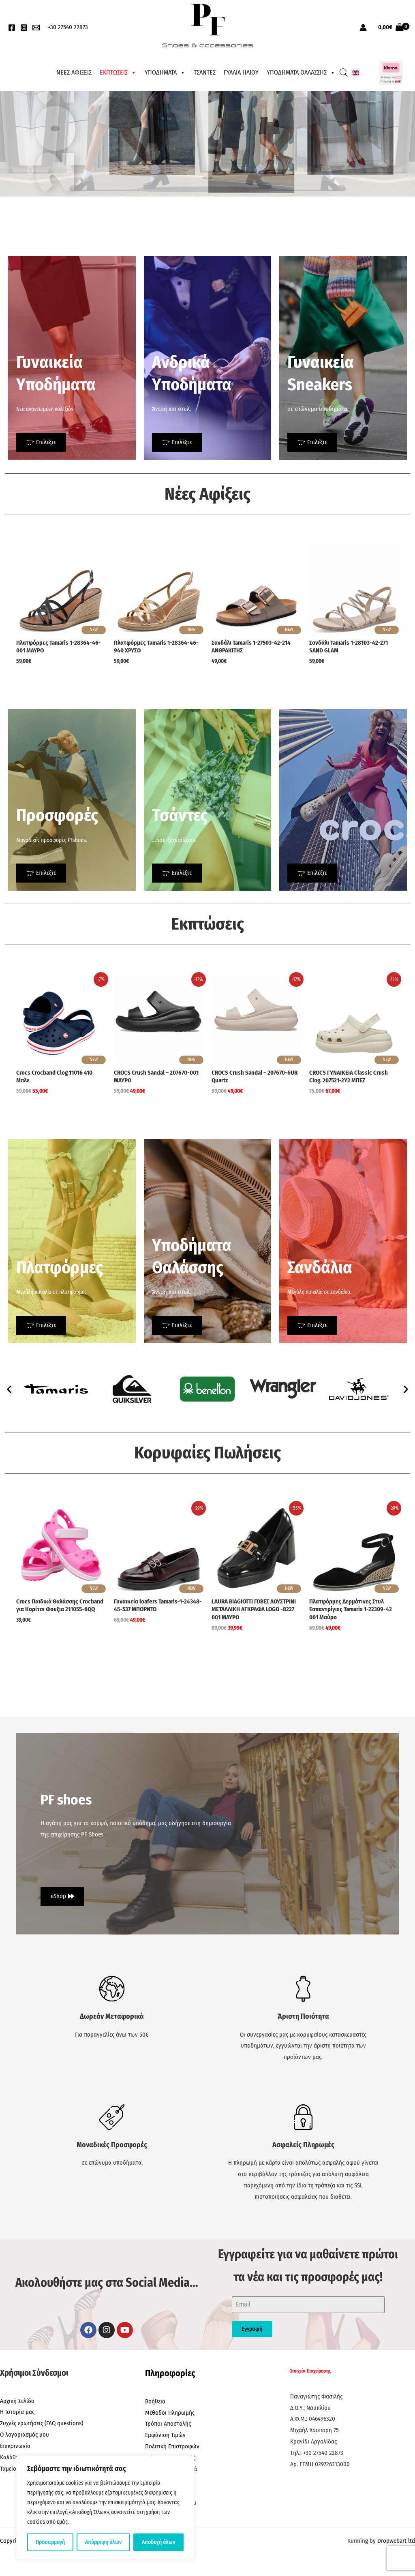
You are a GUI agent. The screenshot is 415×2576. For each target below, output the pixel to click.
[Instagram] (24, 27)
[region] (105, 2507)
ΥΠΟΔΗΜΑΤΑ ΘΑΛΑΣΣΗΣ (301, 72)
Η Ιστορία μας (17, 2412)
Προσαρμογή (50, 2542)
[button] (9, 1389)
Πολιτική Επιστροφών (172, 2446)
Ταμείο (8, 2468)
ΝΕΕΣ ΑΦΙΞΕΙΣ (74, 72)
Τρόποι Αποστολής (168, 2423)
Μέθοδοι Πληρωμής (170, 2412)
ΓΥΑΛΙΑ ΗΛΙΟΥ (241, 72)
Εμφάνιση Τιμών (165, 2435)
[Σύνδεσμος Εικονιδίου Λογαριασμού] (363, 27)
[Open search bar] (344, 72)
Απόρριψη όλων (103, 2542)
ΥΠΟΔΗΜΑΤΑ (165, 72)
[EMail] (36, 27)
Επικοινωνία (15, 2446)
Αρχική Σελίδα (17, 2401)
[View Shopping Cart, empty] (391, 27)
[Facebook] (11, 27)
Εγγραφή (252, 2329)
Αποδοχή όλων (158, 2542)
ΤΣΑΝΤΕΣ (205, 72)
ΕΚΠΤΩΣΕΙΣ (118, 72)
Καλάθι (8, 2457)
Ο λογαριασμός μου (24, 2434)
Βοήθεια (155, 2401)
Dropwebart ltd (396, 2540)
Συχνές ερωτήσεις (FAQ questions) (41, 2423)
